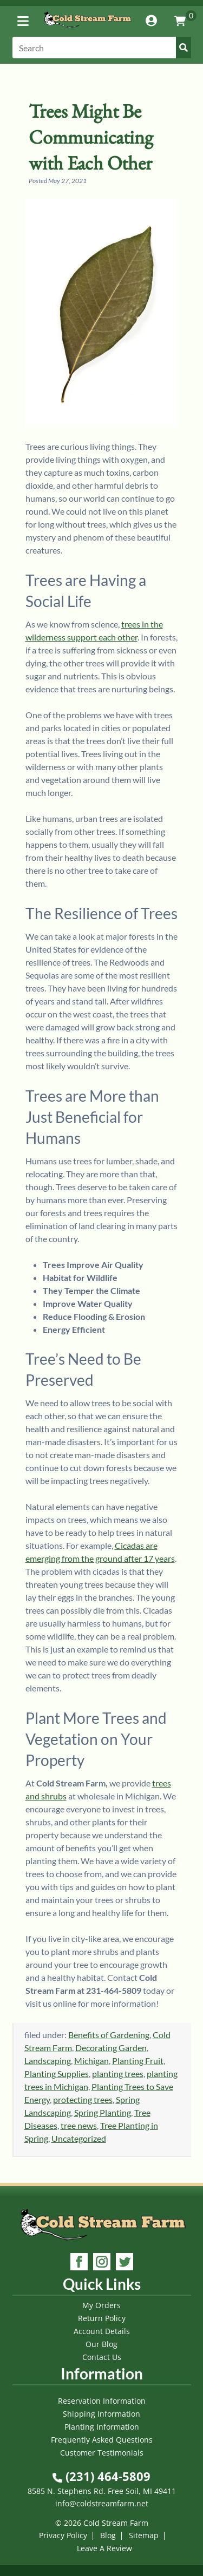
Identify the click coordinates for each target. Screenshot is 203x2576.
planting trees (117, 2073)
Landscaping (47, 2060)
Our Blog (101, 2344)
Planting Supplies (56, 2073)
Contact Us (101, 2357)
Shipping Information (101, 2414)
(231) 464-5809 (101, 2476)
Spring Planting (102, 2112)
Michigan (91, 2060)
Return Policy (102, 2318)
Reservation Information (102, 2401)
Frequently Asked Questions (102, 2440)
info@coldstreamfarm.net (101, 2503)
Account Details (102, 2331)
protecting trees (83, 2099)
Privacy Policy (63, 2535)
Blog (108, 2535)
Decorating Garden (111, 2047)
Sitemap (144, 2535)
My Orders (101, 2305)
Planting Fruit (137, 2060)
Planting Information (101, 2427)
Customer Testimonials (101, 2452)
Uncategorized (78, 2138)
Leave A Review (104, 2548)
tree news (79, 2125)
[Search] (101, 47)
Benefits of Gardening (108, 2034)
